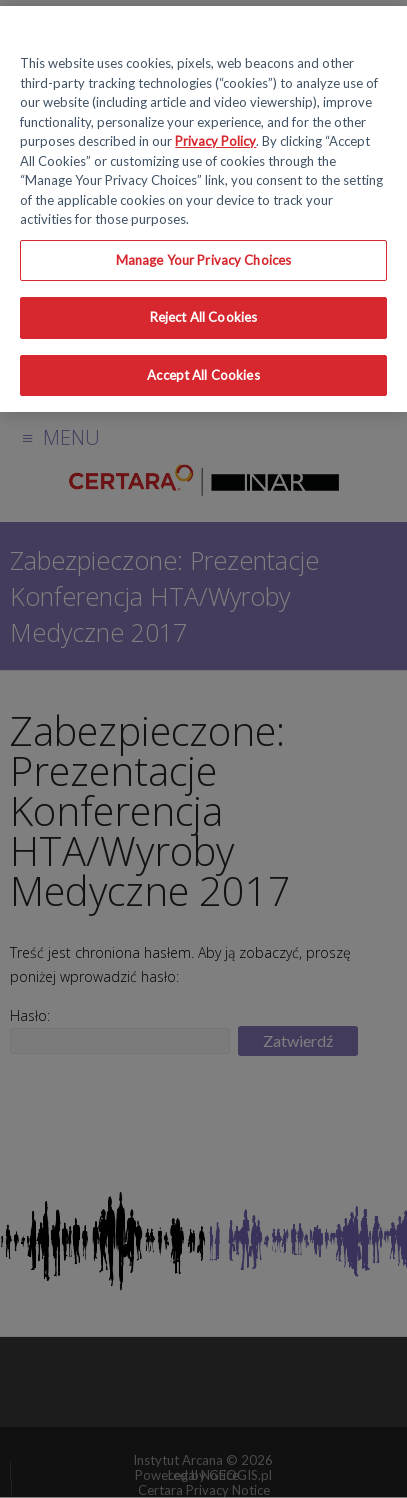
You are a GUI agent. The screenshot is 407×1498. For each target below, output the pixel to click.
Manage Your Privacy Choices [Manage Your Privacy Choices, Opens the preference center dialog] (204, 260)
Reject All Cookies (203, 317)
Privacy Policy (215, 141)
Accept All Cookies (203, 375)
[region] (203, 209)
